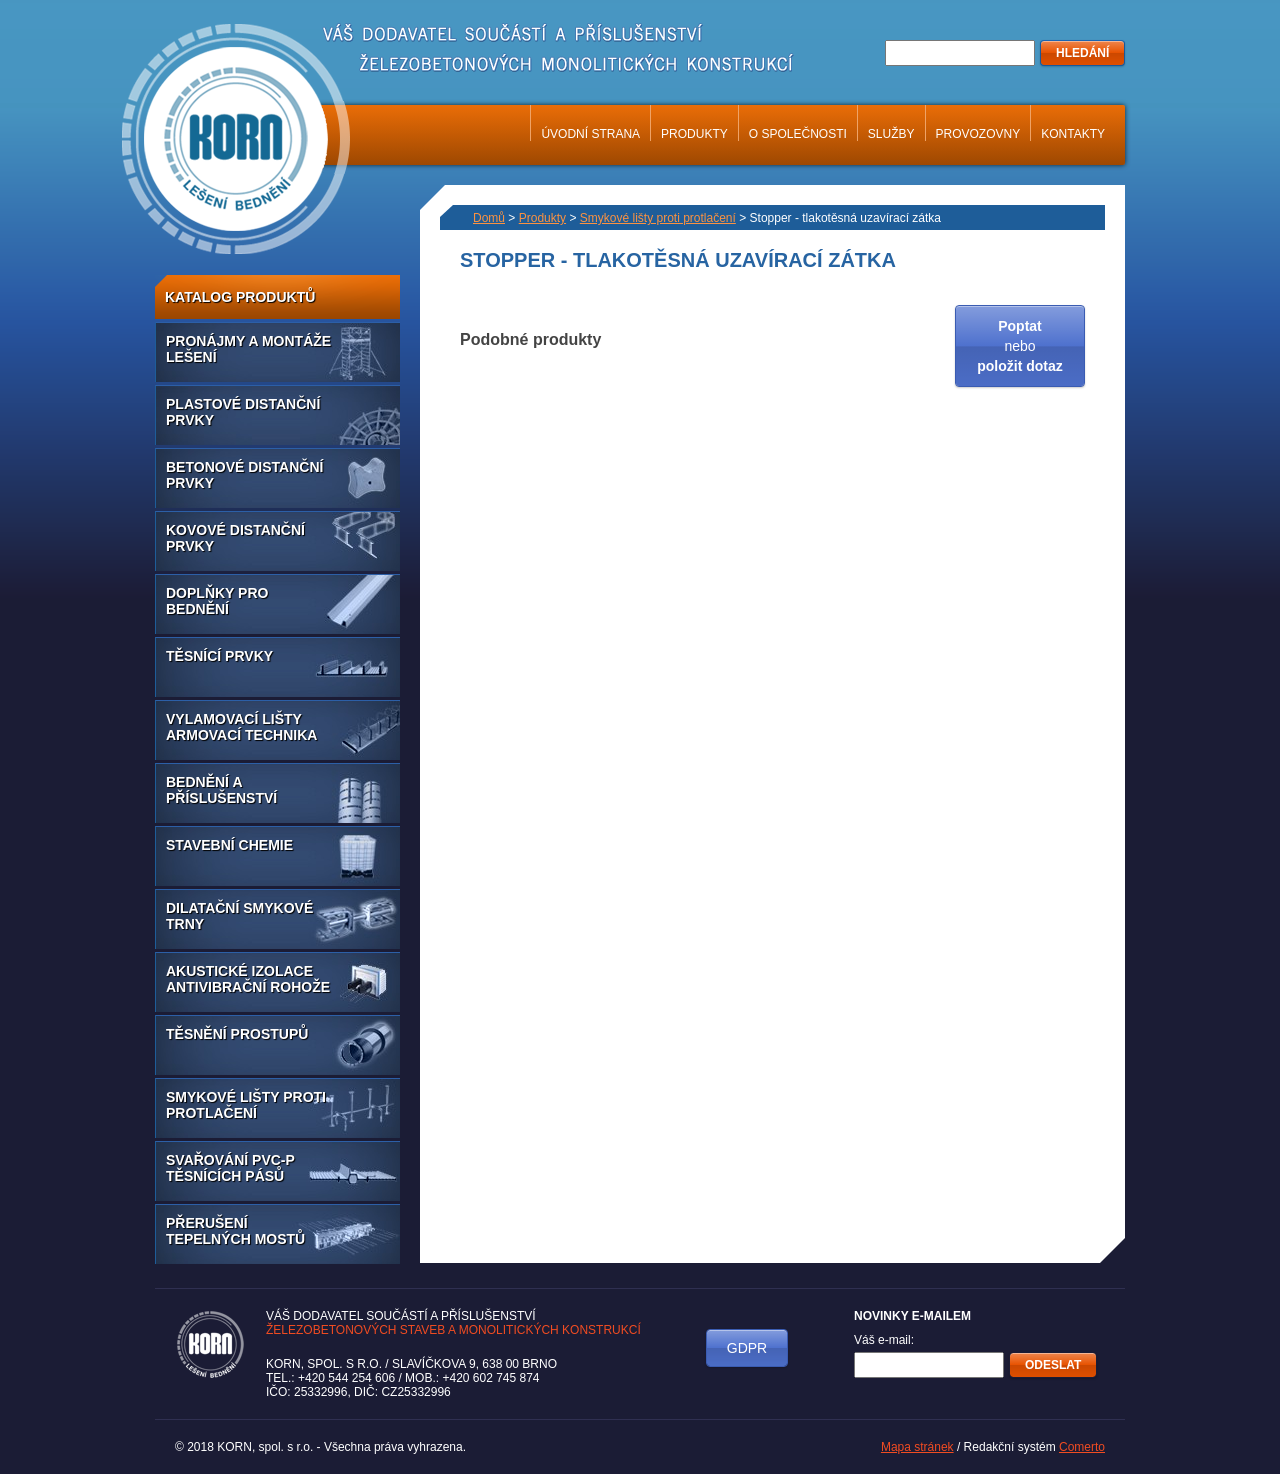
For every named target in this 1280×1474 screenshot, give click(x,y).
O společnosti (798, 134)
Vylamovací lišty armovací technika (241, 727)
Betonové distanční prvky (244, 475)
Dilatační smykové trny (239, 916)
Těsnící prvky (219, 656)
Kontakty (1073, 134)
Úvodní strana (590, 134)
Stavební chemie (229, 845)
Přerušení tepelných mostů (235, 1231)
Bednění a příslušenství (221, 790)
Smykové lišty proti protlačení (246, 1105)
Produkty (694, 134)
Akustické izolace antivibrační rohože (248, 979)
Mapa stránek (917, 1447)
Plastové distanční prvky (243, 412)
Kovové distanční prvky (235, 538)
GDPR (747, 1348)
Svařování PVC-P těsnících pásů (230, 1168)
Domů (489, 218)
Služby (891, 134)
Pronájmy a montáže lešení (248, 349)
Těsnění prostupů (237, 1034)
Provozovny (978, 134)
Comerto (1082, 1447)
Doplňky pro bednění (217, 601)
